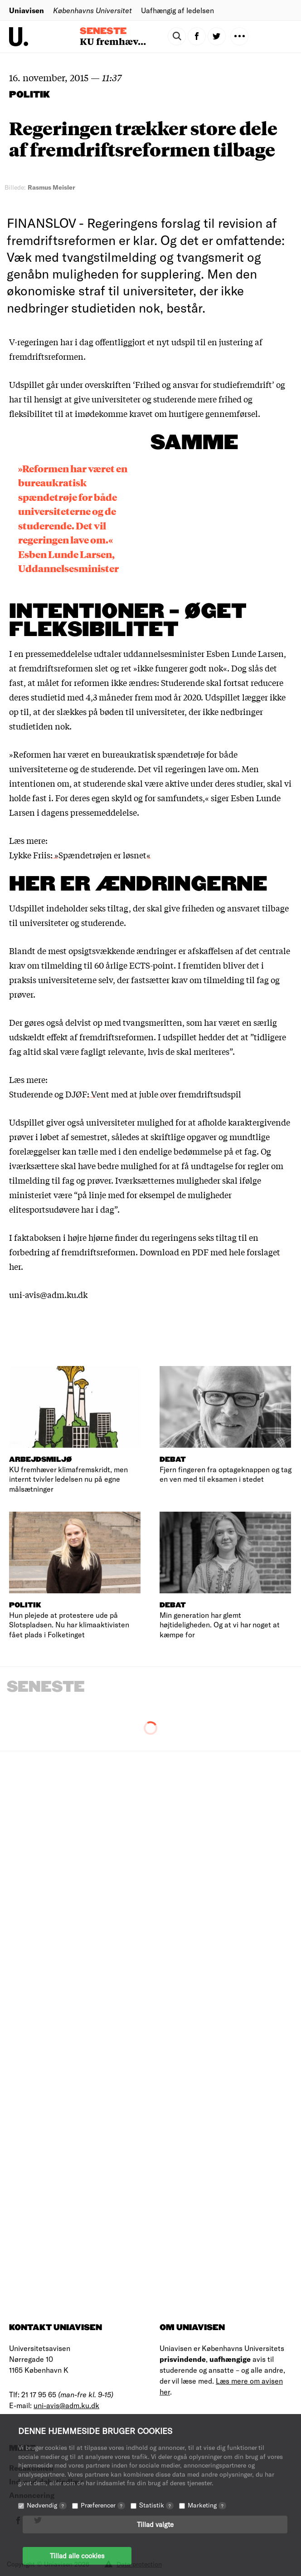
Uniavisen (26, 10)
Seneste (103, 31)
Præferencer (103, 2505)
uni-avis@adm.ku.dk (66, 2405)
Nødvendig (47, 2505)
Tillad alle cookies (77, 2556)
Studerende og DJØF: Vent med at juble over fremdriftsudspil (125, 1094)
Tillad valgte (155, 2524)
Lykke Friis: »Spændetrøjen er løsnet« (79, 855)
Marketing (207, 2505)
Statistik (156, 2505)
